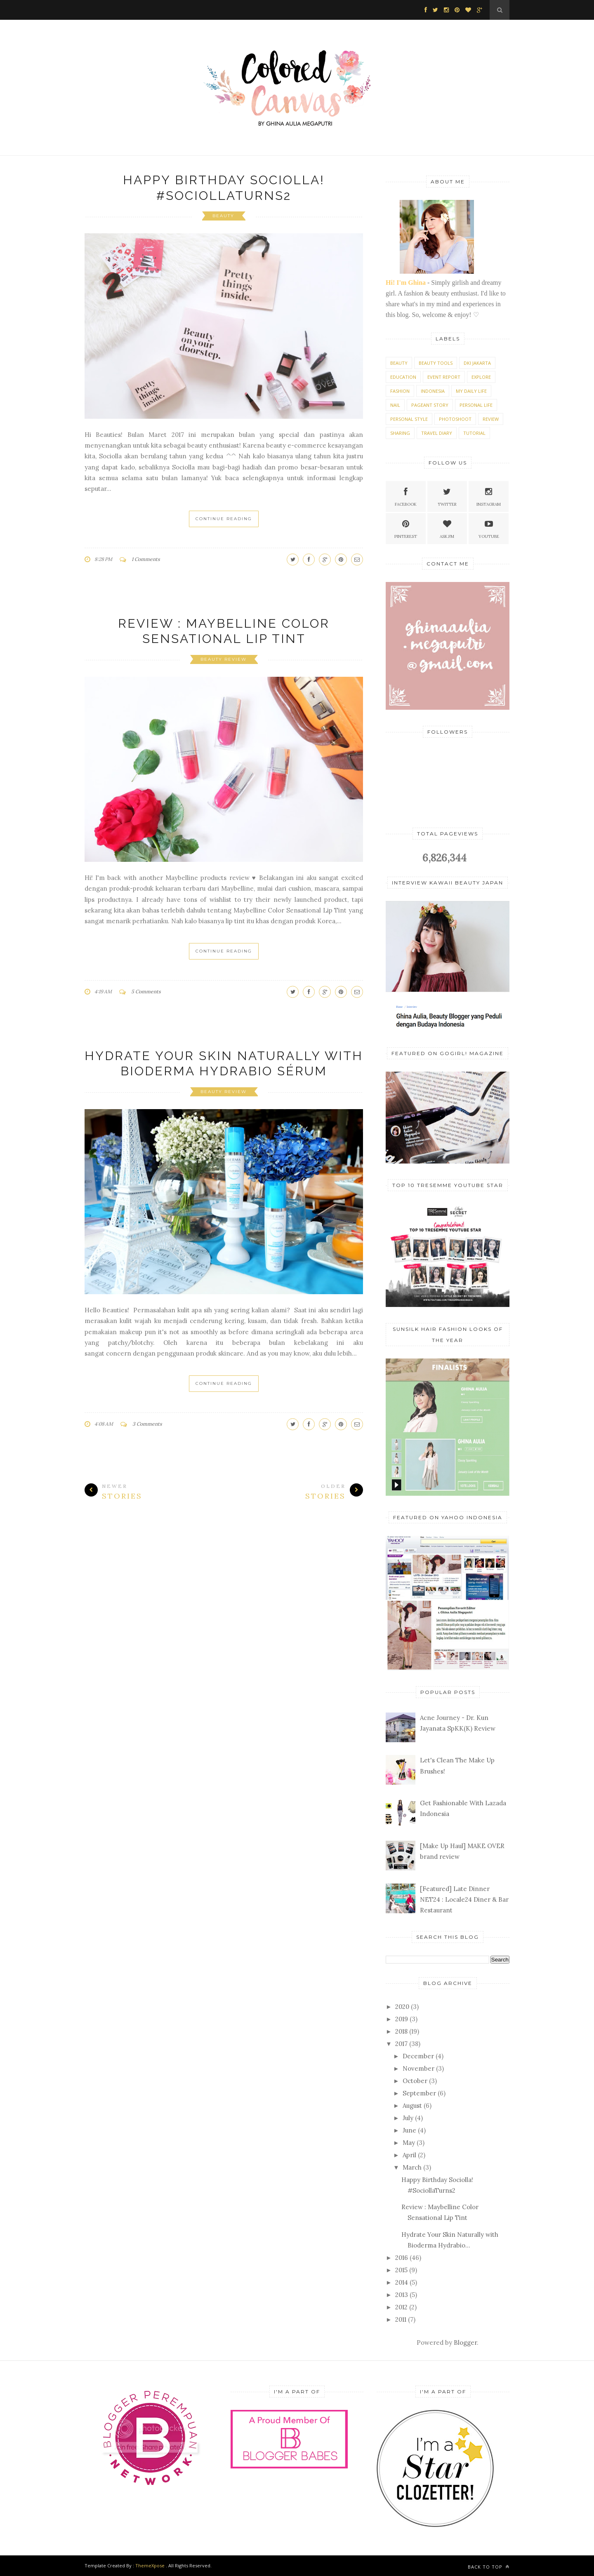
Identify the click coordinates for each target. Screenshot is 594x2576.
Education (403, 377)
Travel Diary (436, 433)
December (418, 2056)
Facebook (406, 496)
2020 (402, 2007)
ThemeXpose (150, 2565)
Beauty (223, 215)
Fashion (400, 391)
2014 (401, 2282)
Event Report (443, 377)
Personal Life (476, 405)
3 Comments (147, 1424)
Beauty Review (223, 659)
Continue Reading (224, 518)
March (412, 2167)
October (415, 2081)
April (409, 2155)
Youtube (488, 528)
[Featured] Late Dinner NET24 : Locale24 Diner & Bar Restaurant (464, 1899)
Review (491, 419)
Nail (395, 405)
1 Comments (146, 559)
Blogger (465, 2342)
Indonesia (433, 391)
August (412, 2105)
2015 (401, 2270)
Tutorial (474, 433)
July (408, 2118)
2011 (400, 2319)
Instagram (488, 496)
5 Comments (146, 991)
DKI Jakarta (477, 363)
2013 (401, 2295)
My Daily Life (471, 391)
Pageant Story (429, 405)
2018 (401, 2031)
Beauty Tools (436, 363)
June (409, 2130)
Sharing (400, 433)
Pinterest (405, 528)
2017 (401, 2044)
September (419, 2093)
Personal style (409, 419)
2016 (401, 2258)
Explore (481, 377)
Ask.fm (447, 528)
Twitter (447, 496)
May (409, 2143)
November (418, 2068)
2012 (401, 2307)
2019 (401, 2019)
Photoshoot (455, 419)
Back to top (488, 2567)
